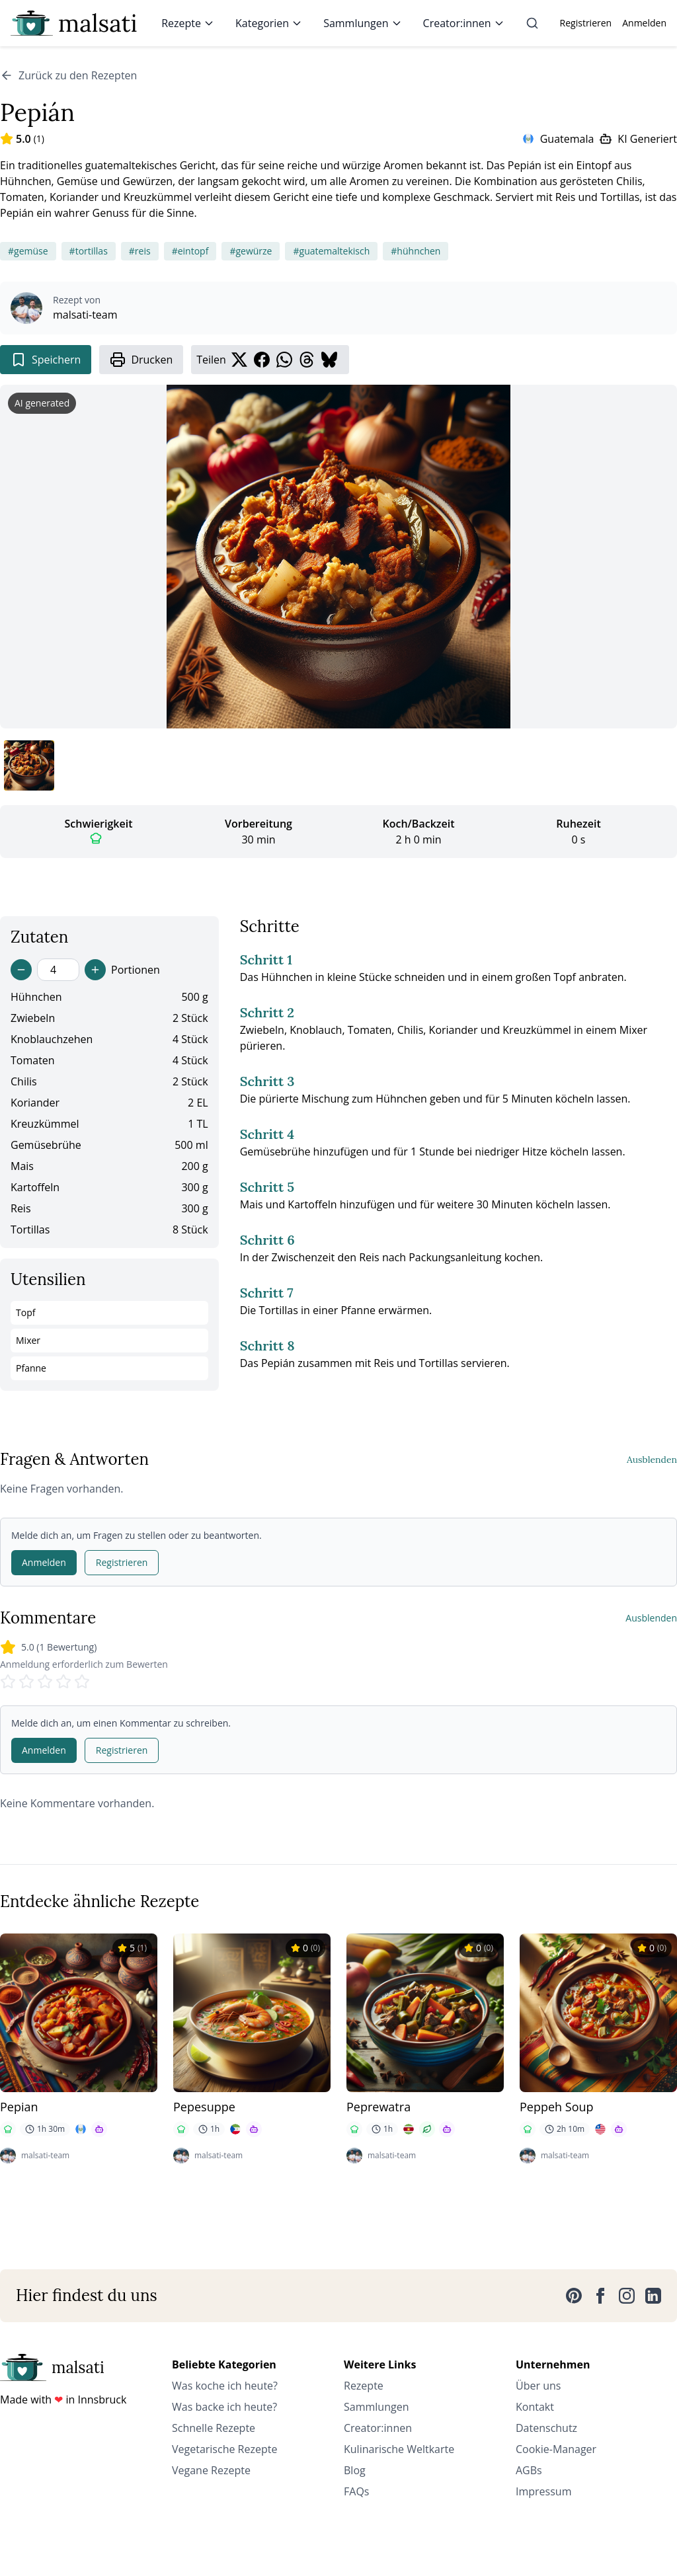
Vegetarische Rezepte (224, 2449)
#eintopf (190, 251)
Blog (355, 2470)
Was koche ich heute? (225, 2385)
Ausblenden (652, 1459)
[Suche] (532, 23)
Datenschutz (546, 2428)
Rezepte (187, 23)
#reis (140, 251)
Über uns (538, 2385)
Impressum (543, 2491)
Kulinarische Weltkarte (399, 2449)
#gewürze (250, 251)
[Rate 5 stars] (82, 1682)
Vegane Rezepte (211, 2470)
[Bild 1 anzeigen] (29, 765)
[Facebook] (600, 2296)
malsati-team (85, 314)
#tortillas (88, 251)
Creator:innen (463, 23)
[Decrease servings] (21, 969)
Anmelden (644, 23)
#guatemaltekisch (331, 251)
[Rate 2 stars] (26, 1682)
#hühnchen (415, 251)
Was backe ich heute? (224, 2407)
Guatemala (567, 139)
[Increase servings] (95, 969)
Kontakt (535, 2407)
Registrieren (586, 23)
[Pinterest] (574, 2296)
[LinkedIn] (653, 2296)
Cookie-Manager (556, 2449)
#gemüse (28, 251)
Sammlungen (362, 23)
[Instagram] (627, 2296)
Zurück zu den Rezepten (68, 75)
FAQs (356, 2491)
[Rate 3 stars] (45, 1682)
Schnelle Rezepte (213, 2428)
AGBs (529, 2470)
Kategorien (268, 23)
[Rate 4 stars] (63, 1682)
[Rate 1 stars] (8, 1682)
